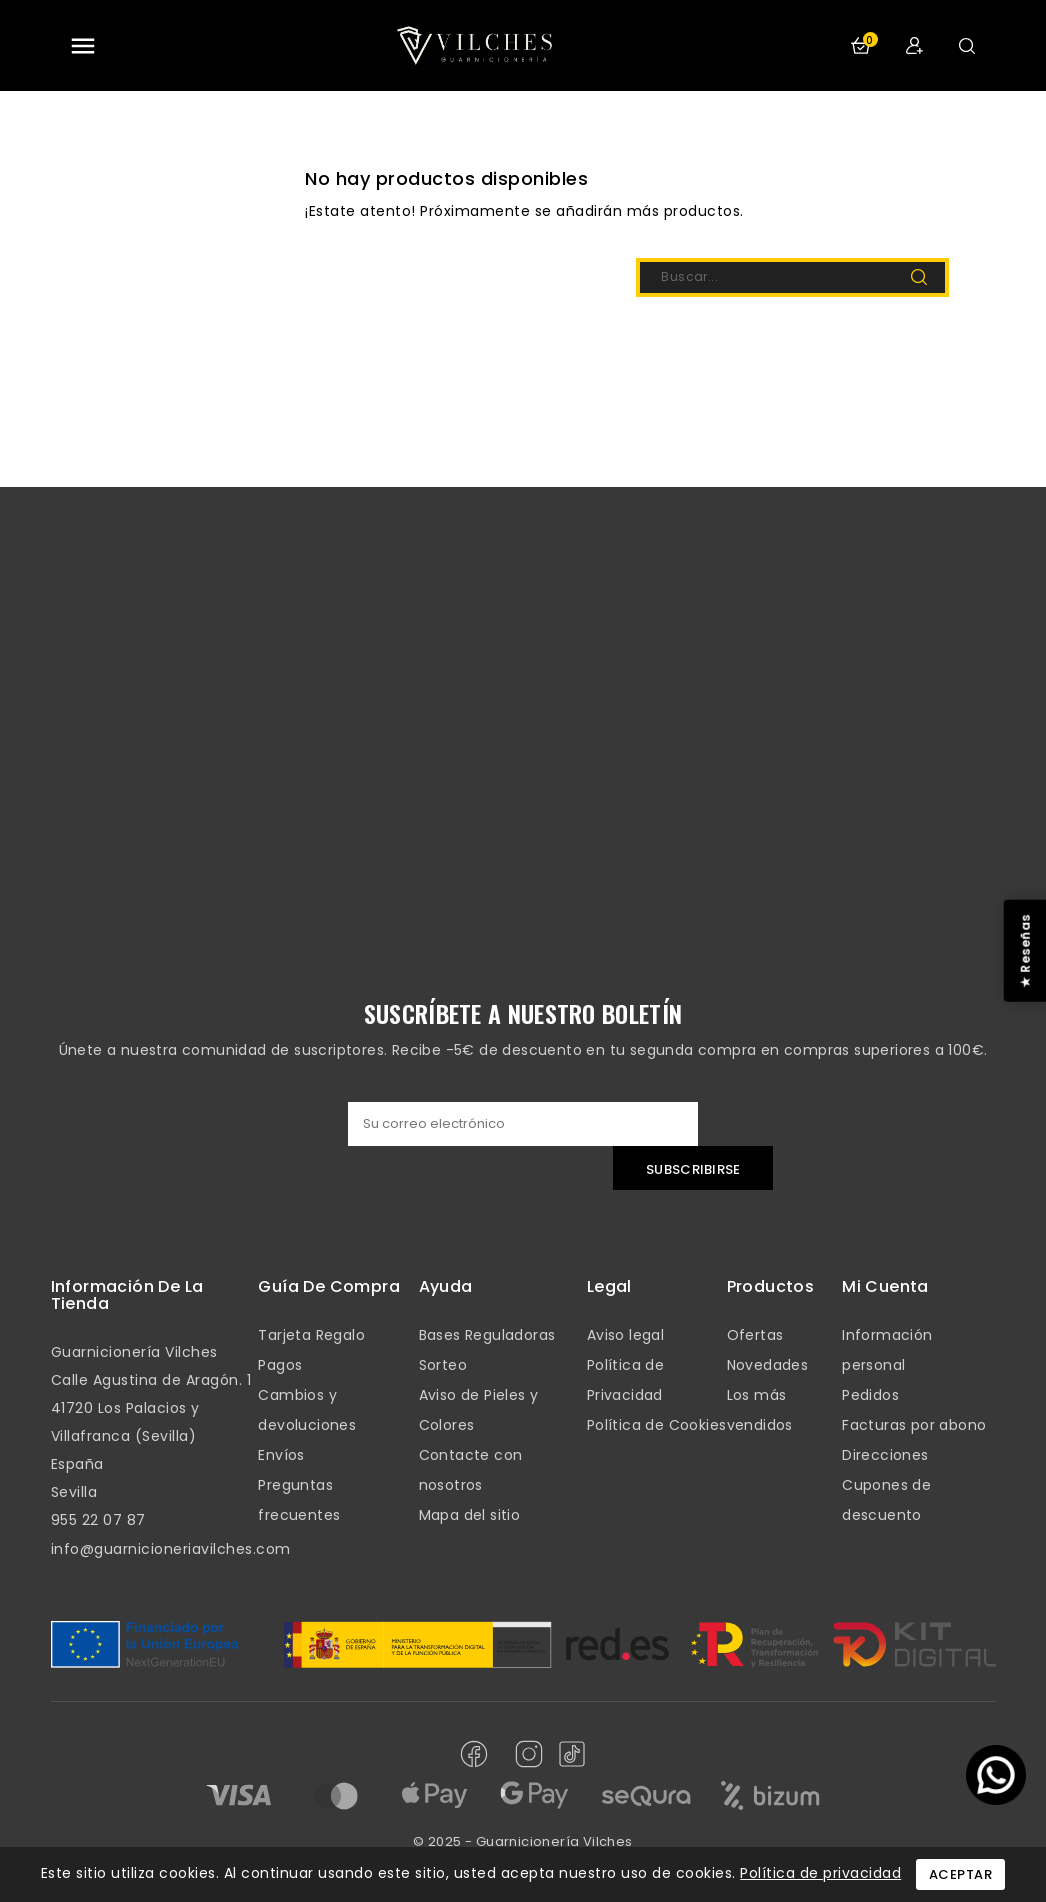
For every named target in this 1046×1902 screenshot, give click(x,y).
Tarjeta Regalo (311, 1335)
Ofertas (755, 1335)
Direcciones (885, 1455)
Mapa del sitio (470, 1515)
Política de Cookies (657, 1425)
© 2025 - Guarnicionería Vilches (522, 1841)
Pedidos (870, 1395)
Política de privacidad (820, 1873)
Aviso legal (625, 1335)
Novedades (768, 1365)
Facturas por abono (914, 1425)
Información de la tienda (127, 1295)
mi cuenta (885, 1286)
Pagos (280, 1365)
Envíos (281, 1455)
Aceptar (961, 1874)
